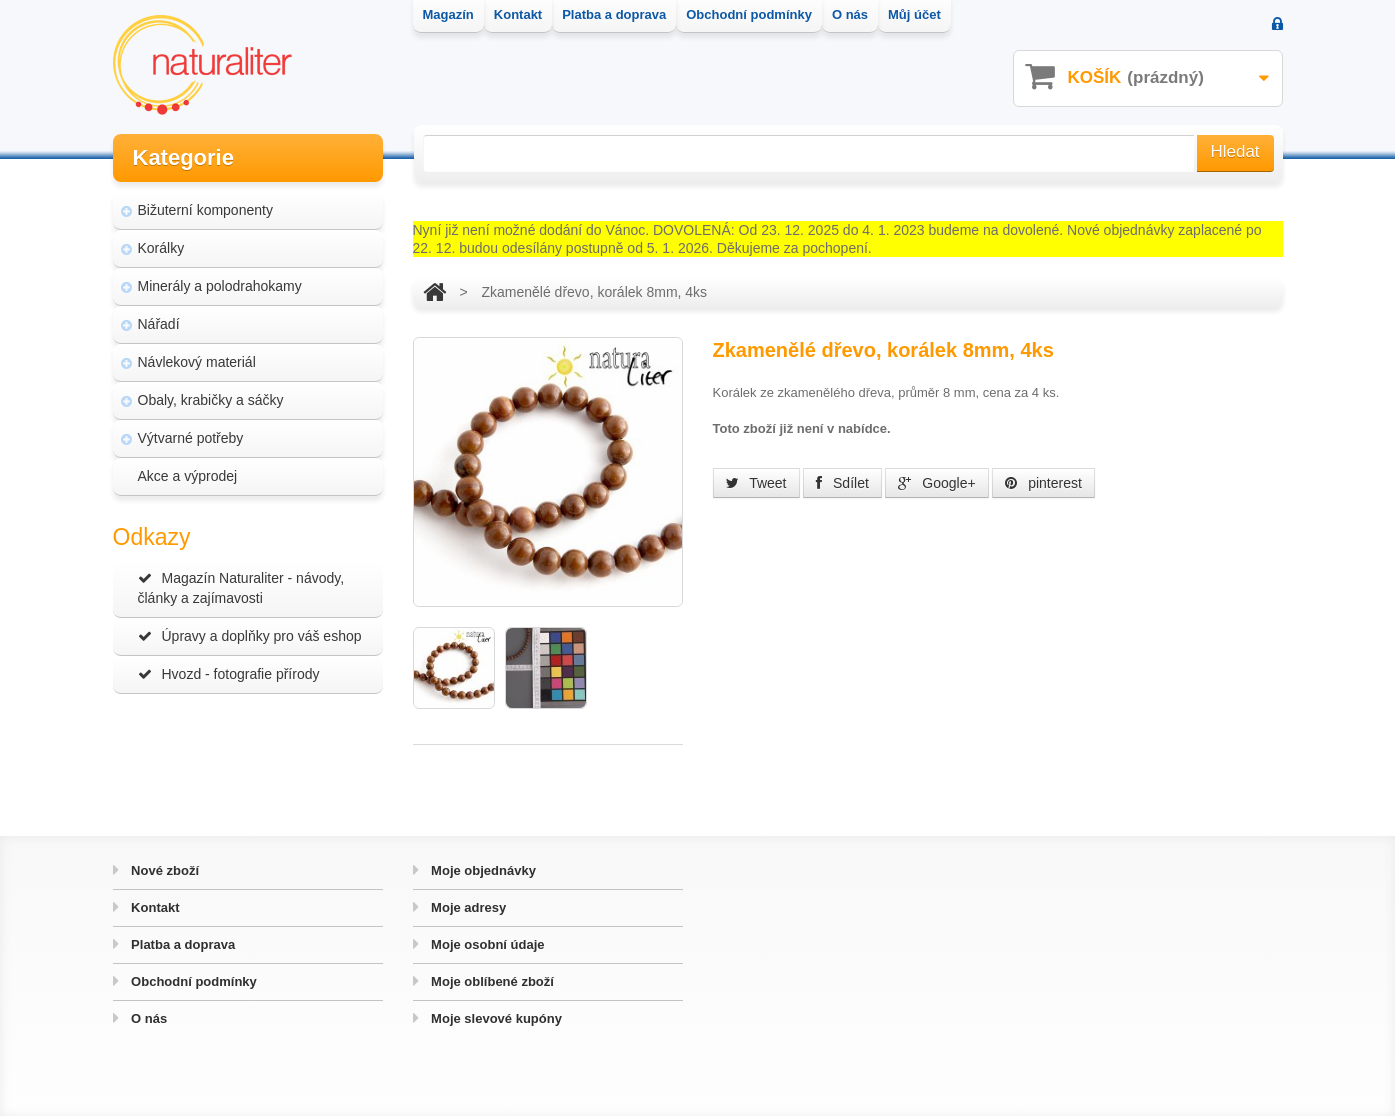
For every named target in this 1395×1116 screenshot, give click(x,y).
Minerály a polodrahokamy (220, 286)
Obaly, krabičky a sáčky (211, 400)
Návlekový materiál (197, 362)
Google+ (936, 483)
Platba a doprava (182, 944)
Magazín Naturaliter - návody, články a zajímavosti (241, 588)
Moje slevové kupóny (495, 1018)
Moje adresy (467, 907)
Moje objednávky (482, 870)
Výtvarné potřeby (191, 438)
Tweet (756, 483)
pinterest (1043, 483)
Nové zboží (164, 870)
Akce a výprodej (188, 476)
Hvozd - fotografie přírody (229, 674)
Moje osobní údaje (486, 944)
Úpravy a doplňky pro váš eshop (250, 636)
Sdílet (842, 483)
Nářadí (159, 324)
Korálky (161, 248)
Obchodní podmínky (192, 981)
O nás (148, 1018)
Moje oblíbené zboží (491, 981)
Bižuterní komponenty (205, 210)
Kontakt (154, 907)
